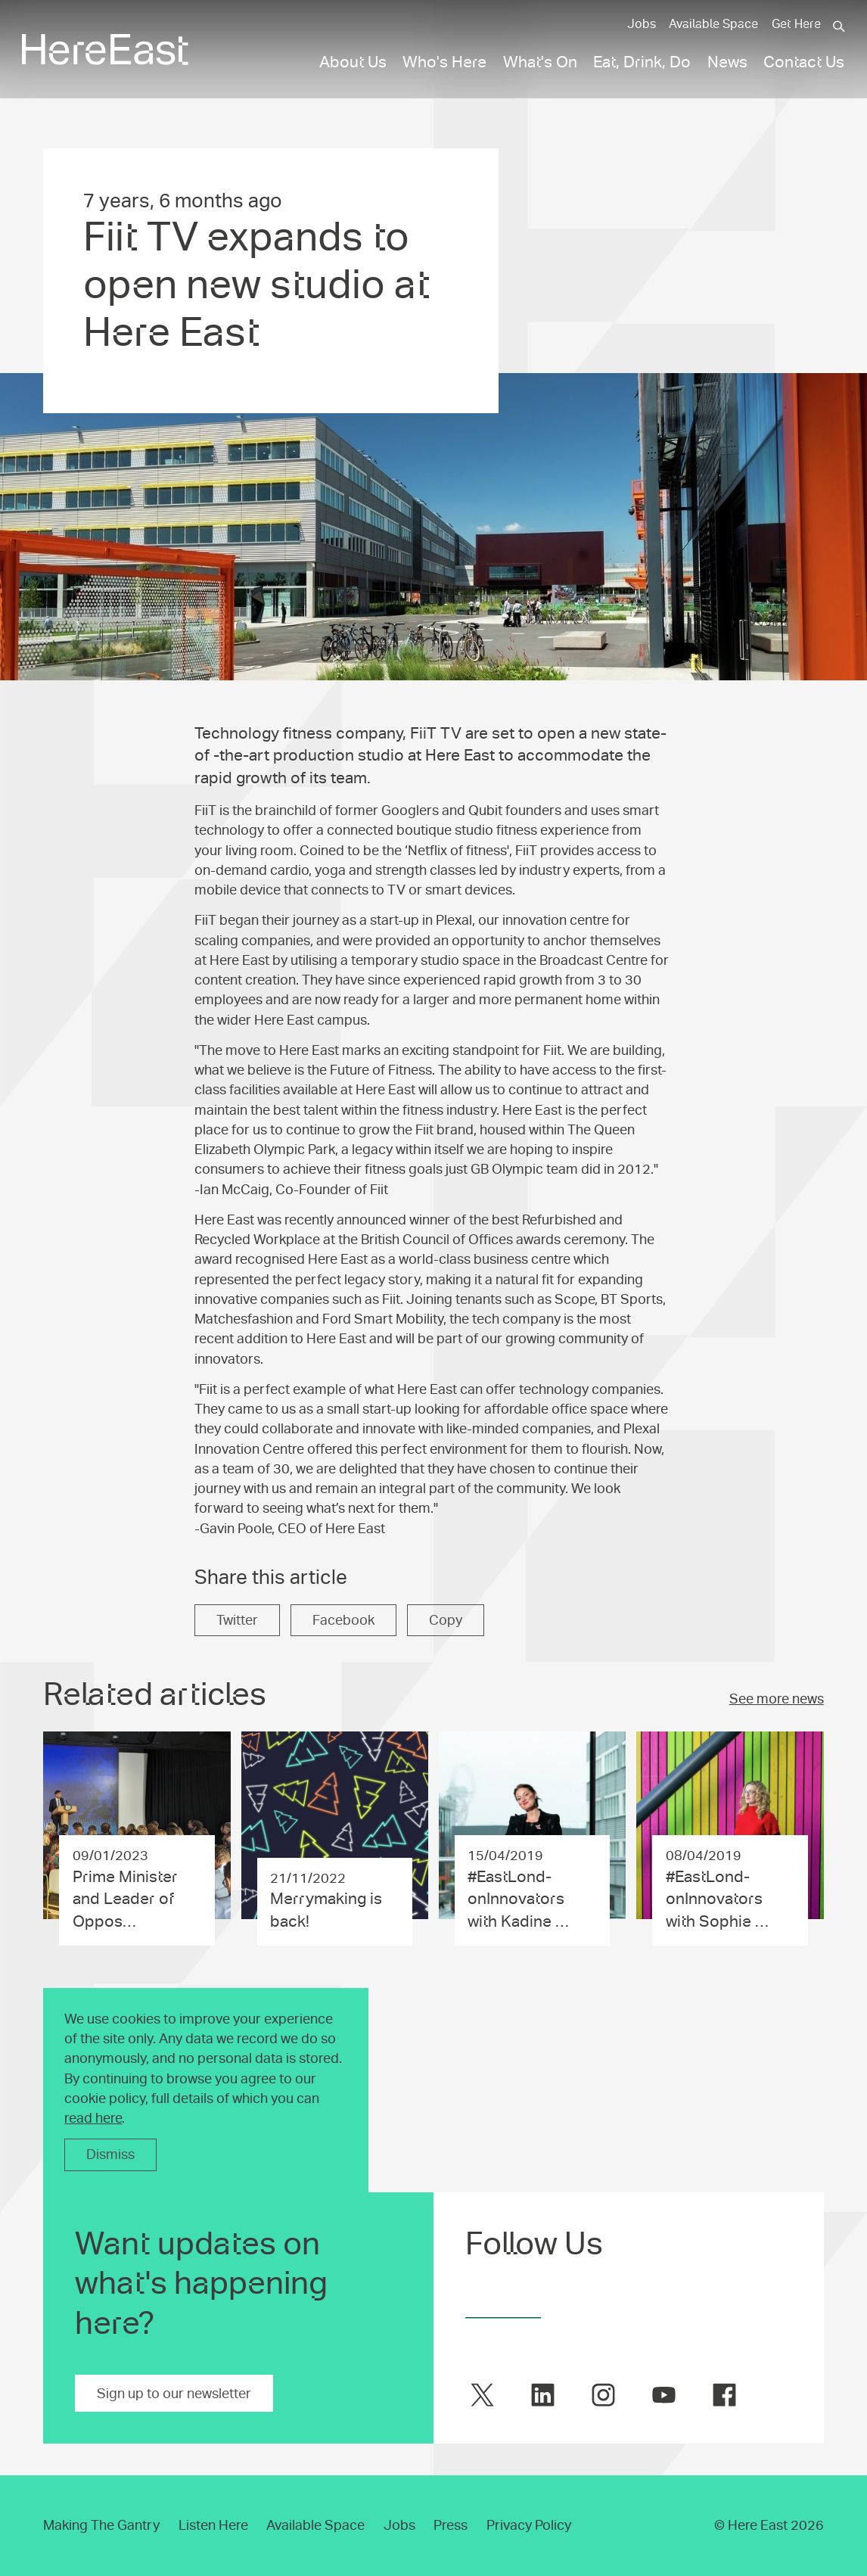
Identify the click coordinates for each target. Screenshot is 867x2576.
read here (93, 2118)
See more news (776, 1699)
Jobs (641, 24)
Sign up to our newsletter (174, 2393)
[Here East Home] (105, 49)
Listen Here (213, 2525)
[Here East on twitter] (482, 2395)
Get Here (796, 24)
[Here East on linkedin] (543, 2395)
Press (451, 2525)
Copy (445, 1620)
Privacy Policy (528, 2525)
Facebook (343, 1620)
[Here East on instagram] (603, 2395)
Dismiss (110, 2154)
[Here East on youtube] (664, 2395)
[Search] (839, 26)
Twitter (237, 1620)
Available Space (713, 24)
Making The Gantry (101, 2525)
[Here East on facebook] (724, 2395)
